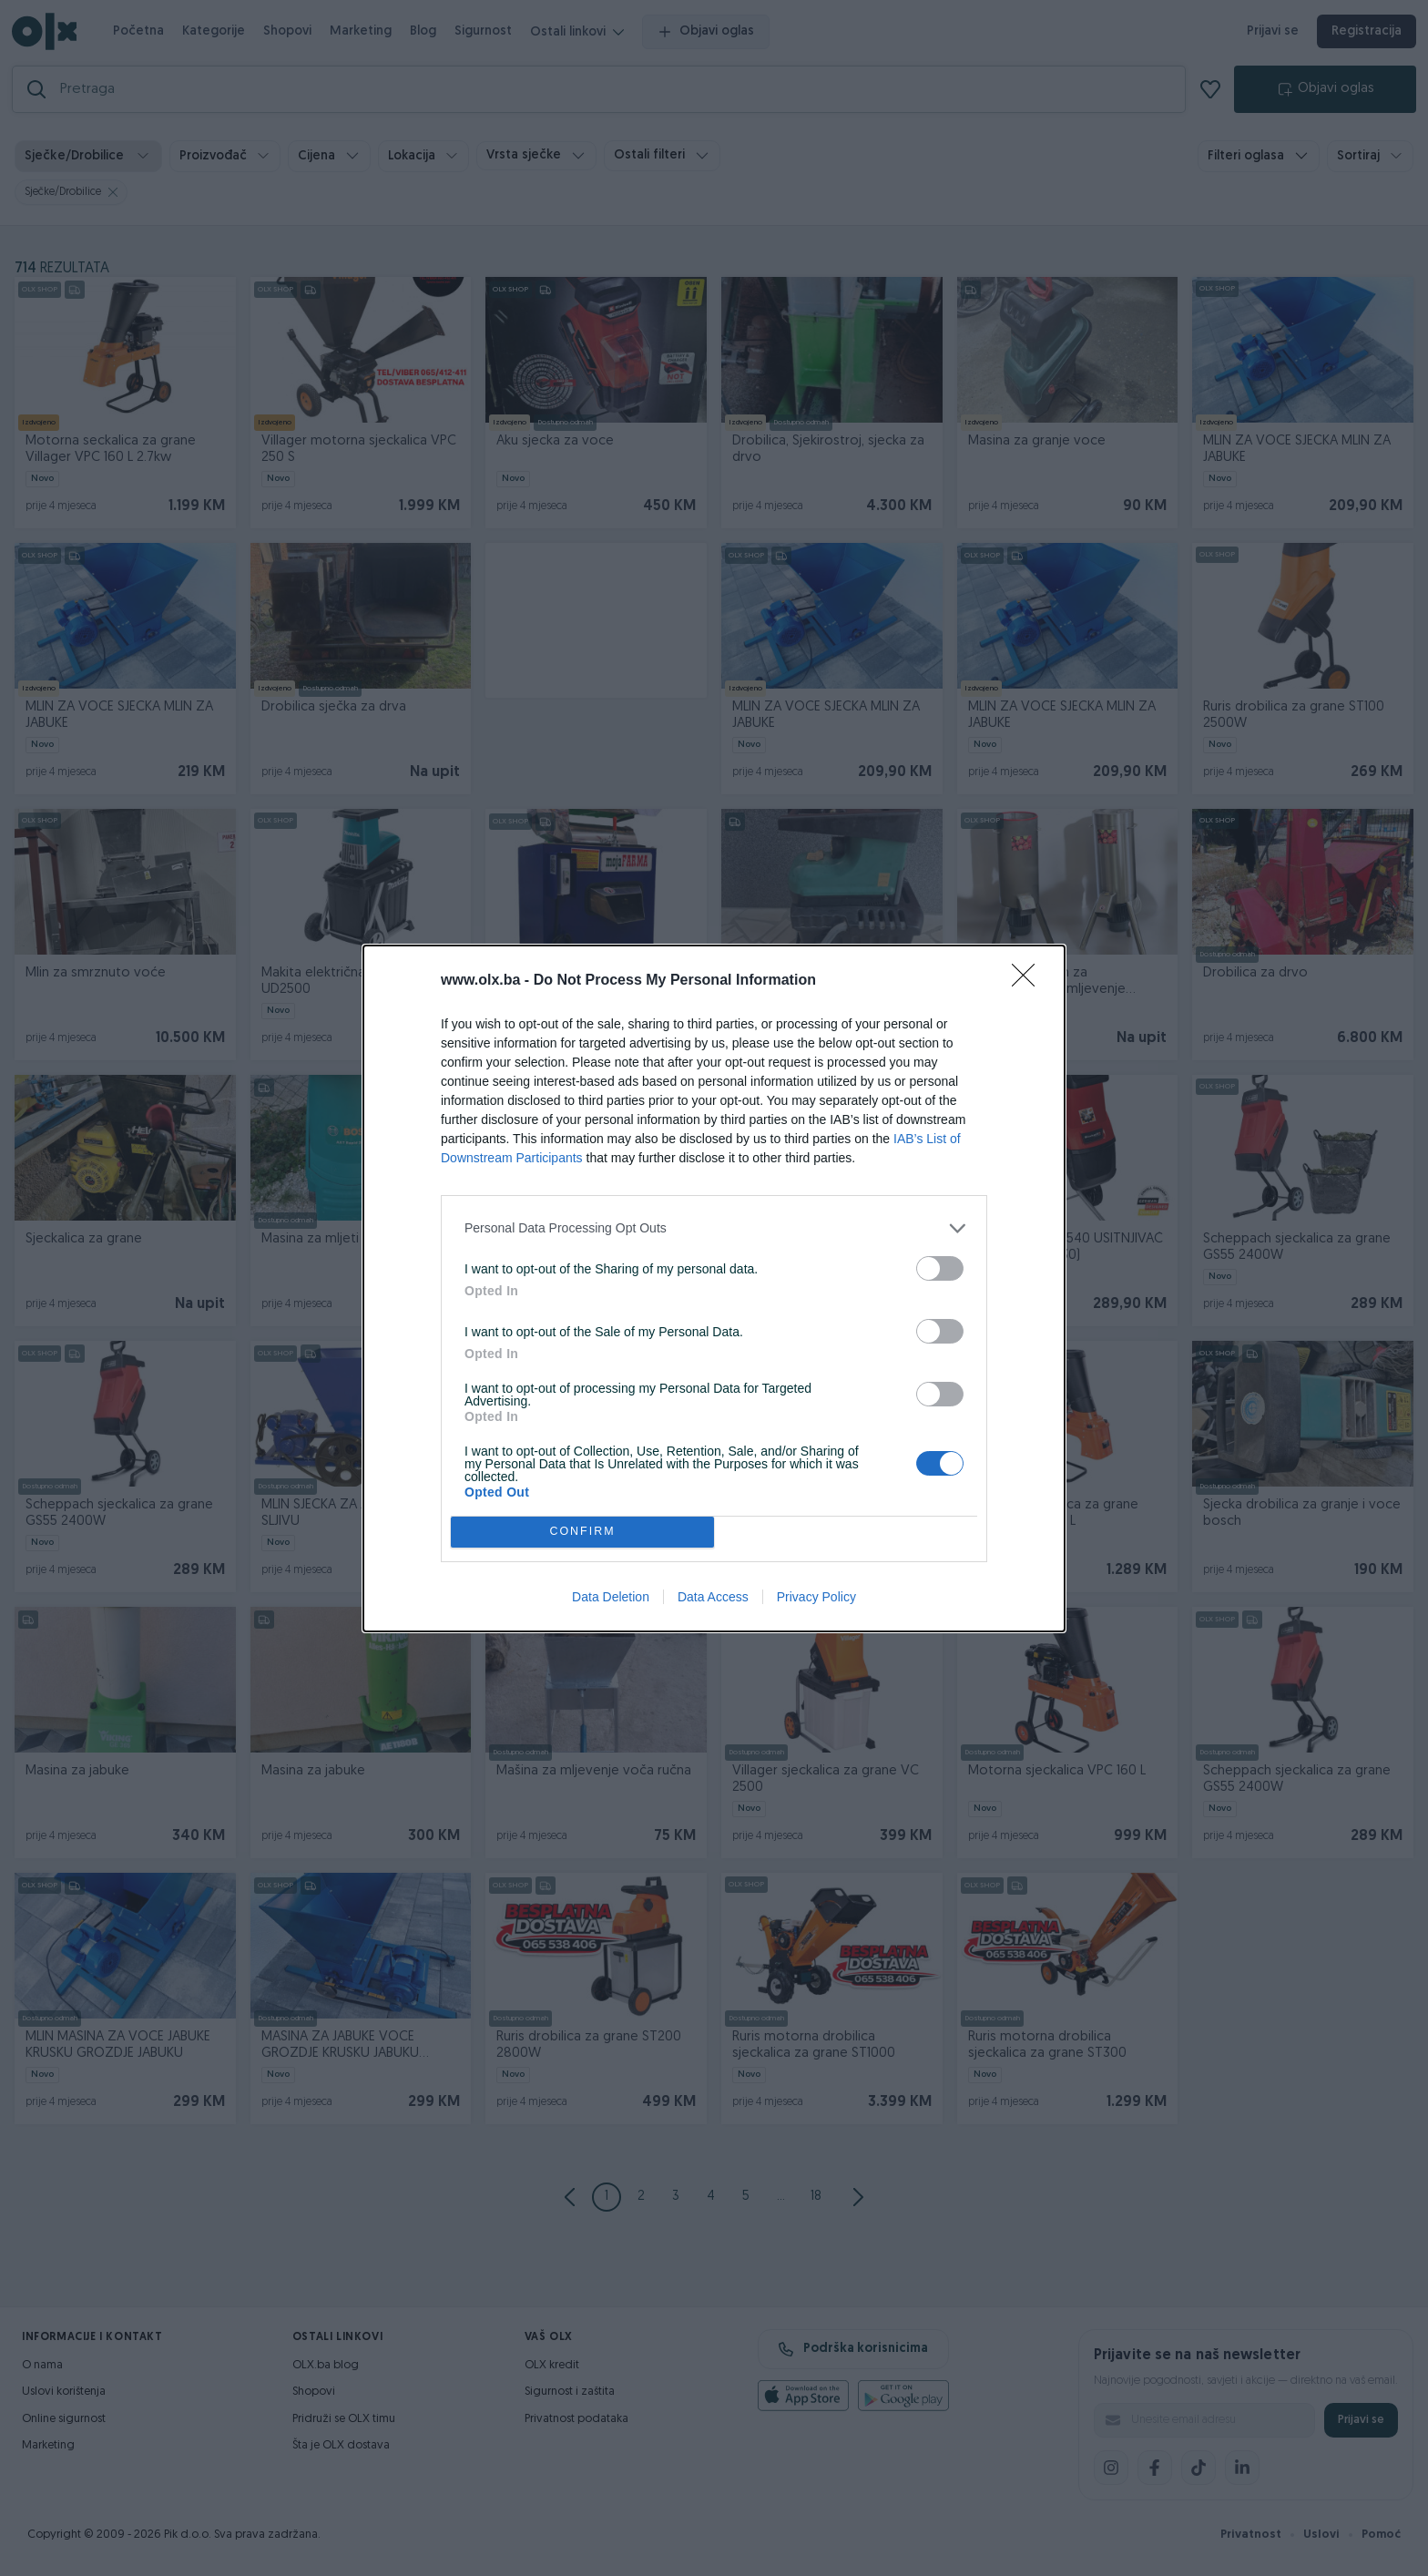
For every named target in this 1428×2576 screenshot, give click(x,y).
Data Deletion (610, 1597)
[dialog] (714, 1288)
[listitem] (714, 1228)
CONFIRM (582, 1531)
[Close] (1029, 981)
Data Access (713, 1597)
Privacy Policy (816, 1597)
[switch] (940, 1268)
